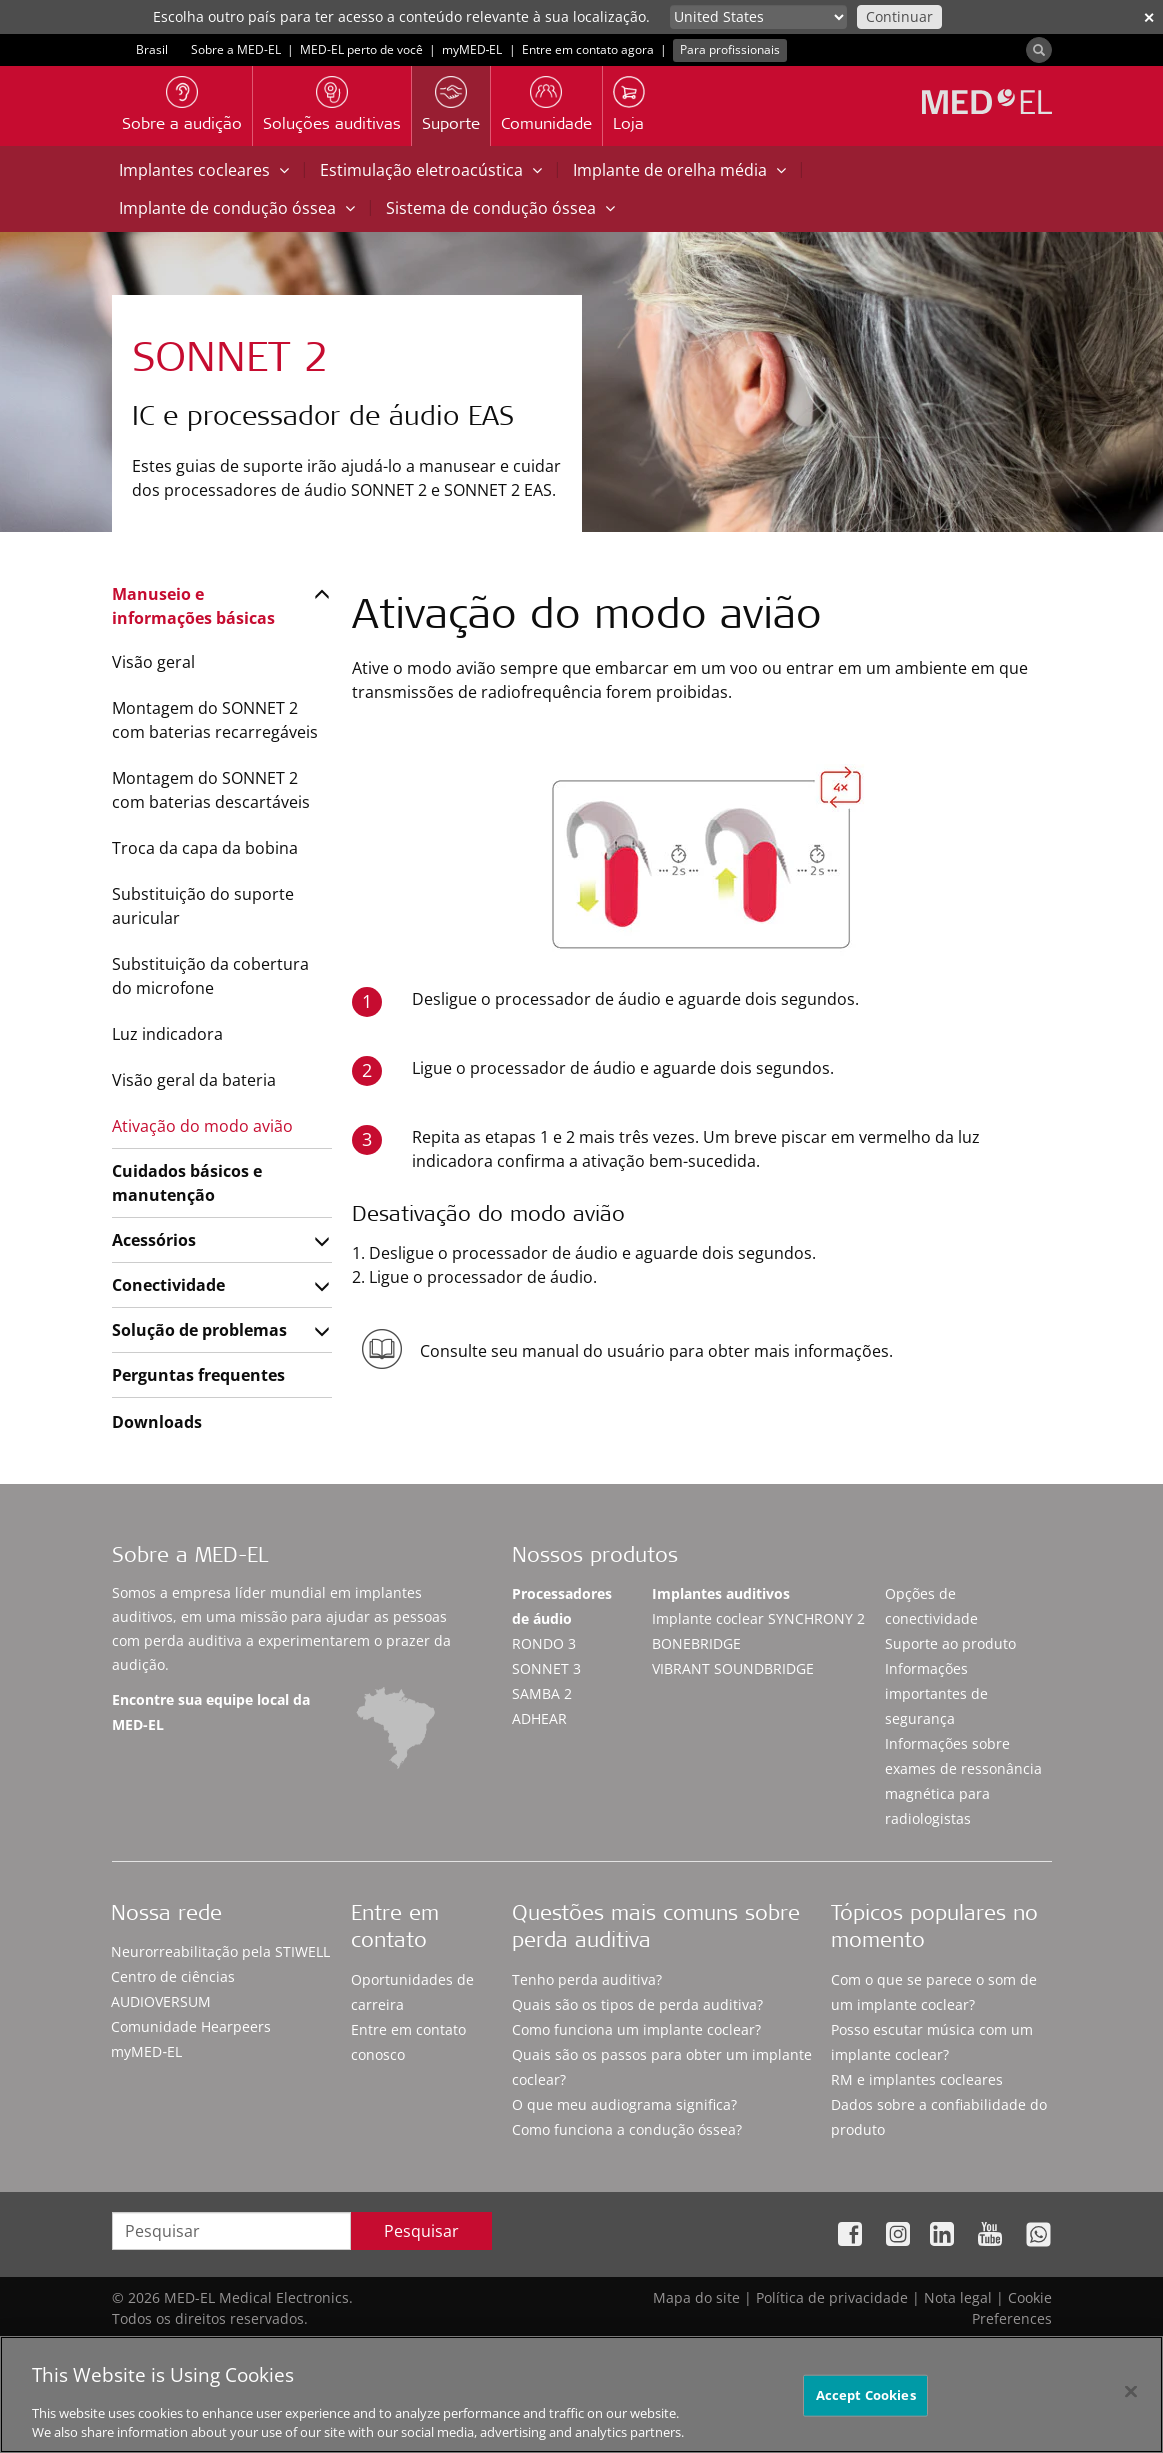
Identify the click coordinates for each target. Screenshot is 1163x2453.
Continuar (899, 16)
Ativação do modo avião (202, 1126)
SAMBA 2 (542, 1693)
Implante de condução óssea (237, 208)
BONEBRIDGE (696, 1643)
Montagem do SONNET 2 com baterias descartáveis (211, 790)
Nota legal (958, 2297)
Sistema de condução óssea (500, 208)
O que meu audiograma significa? (624, 2104)
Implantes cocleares (204, 170)
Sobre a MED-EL (236, 49)
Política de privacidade (832, 2297)
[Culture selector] (758, 17)
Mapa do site (696, 2297)
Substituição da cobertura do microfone (210, 976)
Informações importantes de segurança (936, 1693)
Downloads (157, 1422)
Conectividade (168, 1285)
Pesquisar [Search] (421, 2231)
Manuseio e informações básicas (193, 606)
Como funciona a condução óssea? (627, 2129)
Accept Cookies (866, 2407)
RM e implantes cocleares (917, 2079)
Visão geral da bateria (194, 1080)
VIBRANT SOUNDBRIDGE (733, 1668)
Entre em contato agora (588, 49)
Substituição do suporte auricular (203, 906)
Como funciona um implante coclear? (636, 2029)
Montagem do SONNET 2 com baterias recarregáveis (215, 720)
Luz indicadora (167, 1034)
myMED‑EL (472, 49)
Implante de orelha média (679, 170)
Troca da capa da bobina (205, 848)
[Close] (1131, 2403)
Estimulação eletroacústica (431, 170)
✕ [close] (1149, 17)
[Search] (1039, 50)
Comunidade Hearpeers (191, 2026)
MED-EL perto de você (361, 49)
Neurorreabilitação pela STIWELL (220, 1951)
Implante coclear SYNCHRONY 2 (758, 1618)
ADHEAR (539, 1718)
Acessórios (154, 1240)
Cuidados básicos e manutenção (187, 1183)
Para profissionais (730, 49)
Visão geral (153, 662)
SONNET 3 (546, 1668)
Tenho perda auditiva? (587, 1979)
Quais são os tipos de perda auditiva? (637, 2004)
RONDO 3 (544, 1643)
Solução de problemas (199, 1330)
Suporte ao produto (950, 1643)
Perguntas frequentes (198, 1375)
